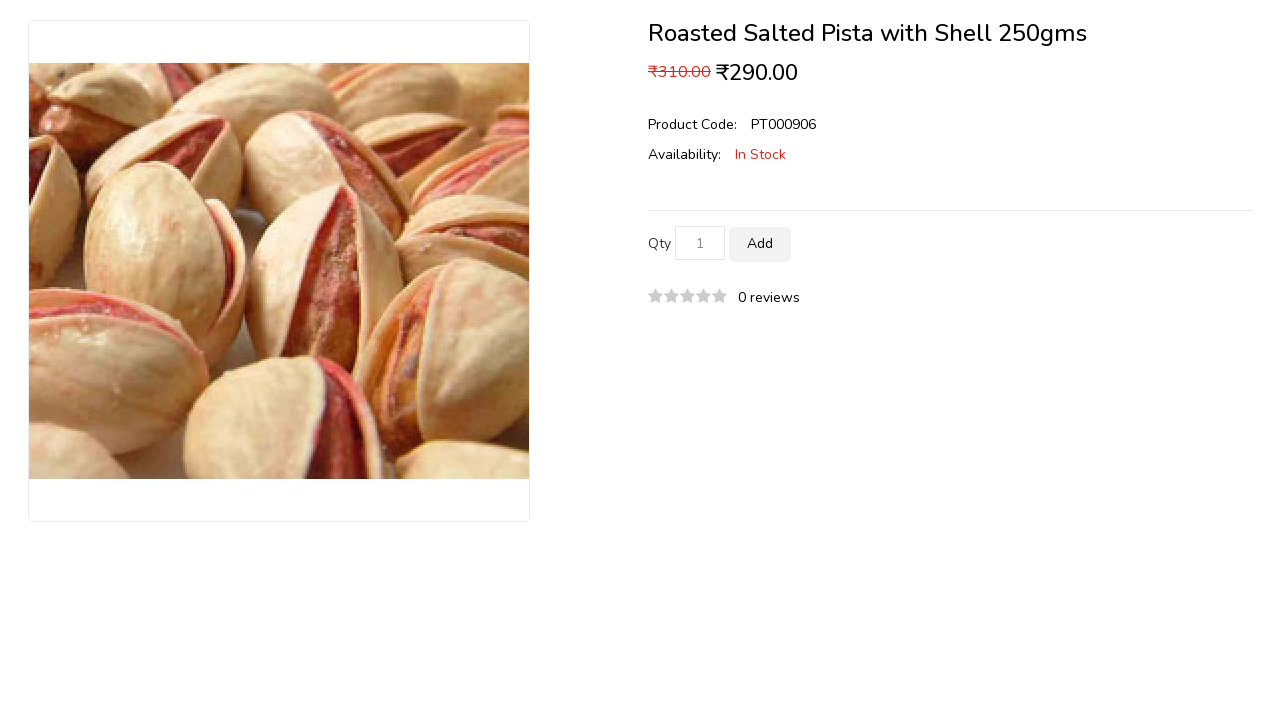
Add (760, 243)
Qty (659, 243)
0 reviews (769, 297)
